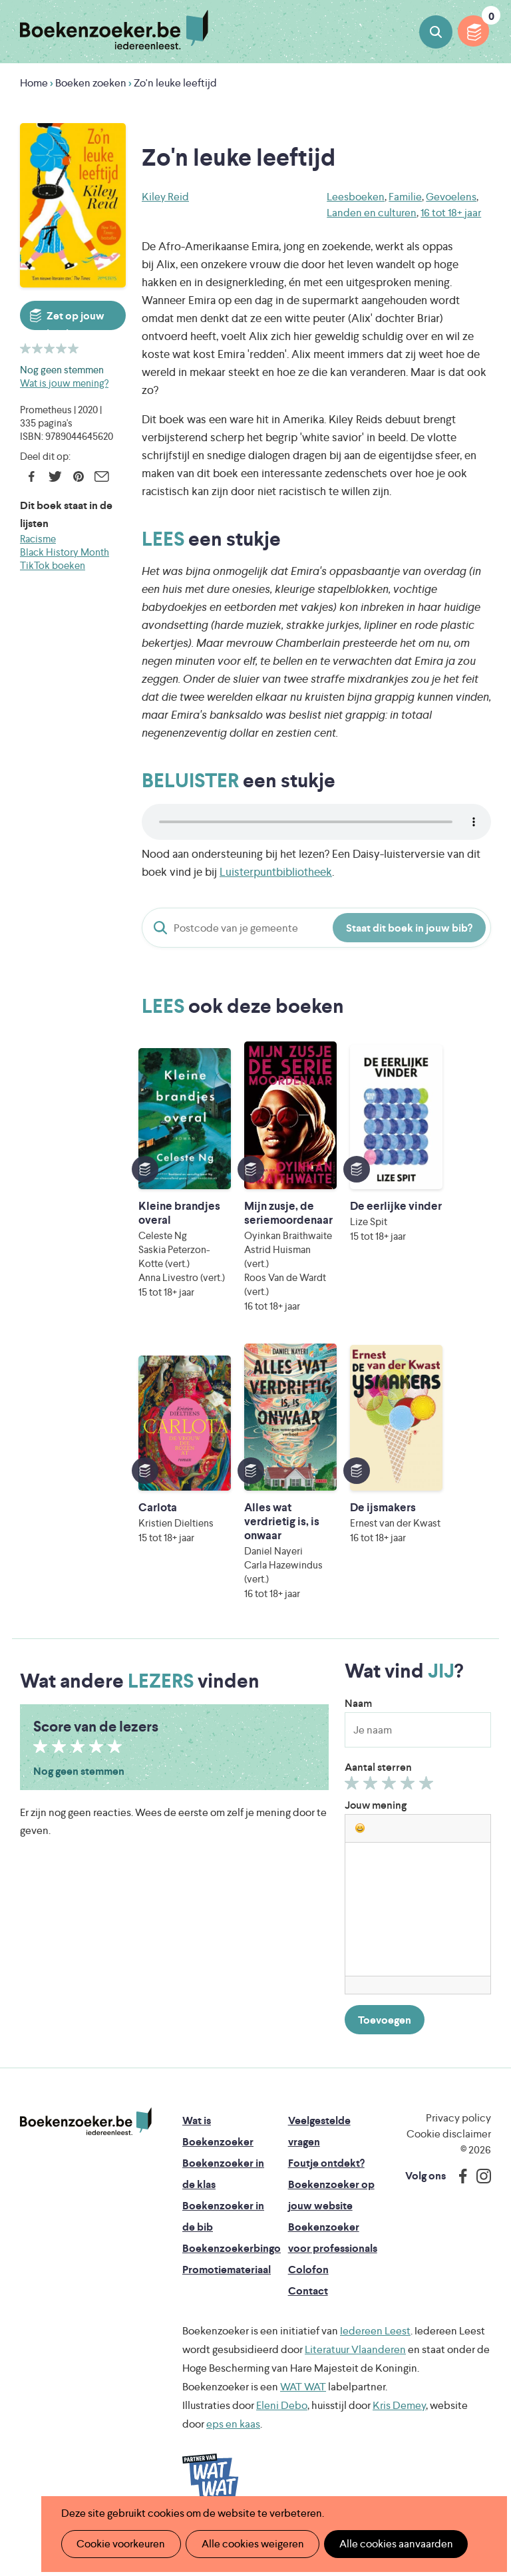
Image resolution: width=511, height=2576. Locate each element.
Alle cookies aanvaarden (389, 2544)
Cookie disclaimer (449, 2176)
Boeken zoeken (435, 32)
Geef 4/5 (410, 1828)
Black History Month (64, 552)
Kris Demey (399, 2447)
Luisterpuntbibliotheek (276, 871)
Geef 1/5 (354, 1828)
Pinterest (78, 476)
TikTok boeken (52, 565)
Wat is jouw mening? (64, 383)
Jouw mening (376, 1847)
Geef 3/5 (391, 1828)
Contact (308, 2333)
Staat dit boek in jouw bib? (409, 928)
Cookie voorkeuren (119, 2544)
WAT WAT (303, 2429)
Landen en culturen (372, 213)
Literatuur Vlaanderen (355, 2391)
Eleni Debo (281, 2447)
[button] (360, 1870)
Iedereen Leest (375, 2373)
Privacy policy (458, 2160)
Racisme (38, 538)
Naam (358, 1745)
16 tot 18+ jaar (451, 213)
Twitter (55, 476)
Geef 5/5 (428, 1828)
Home (34, 83)
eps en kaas (233, 2466)
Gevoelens (451, 197)
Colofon (308, 2311)
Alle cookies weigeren (248, 2544)
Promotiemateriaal (226, 2311)
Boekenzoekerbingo (231, 2290)
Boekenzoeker (114, 30)
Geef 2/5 (372, 1828)
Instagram (479, 2218)
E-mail (101, 476)
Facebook (31, 476)
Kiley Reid (165, 197)
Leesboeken (356, 197)
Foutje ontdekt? (326, 2205)
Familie (405, 197)
